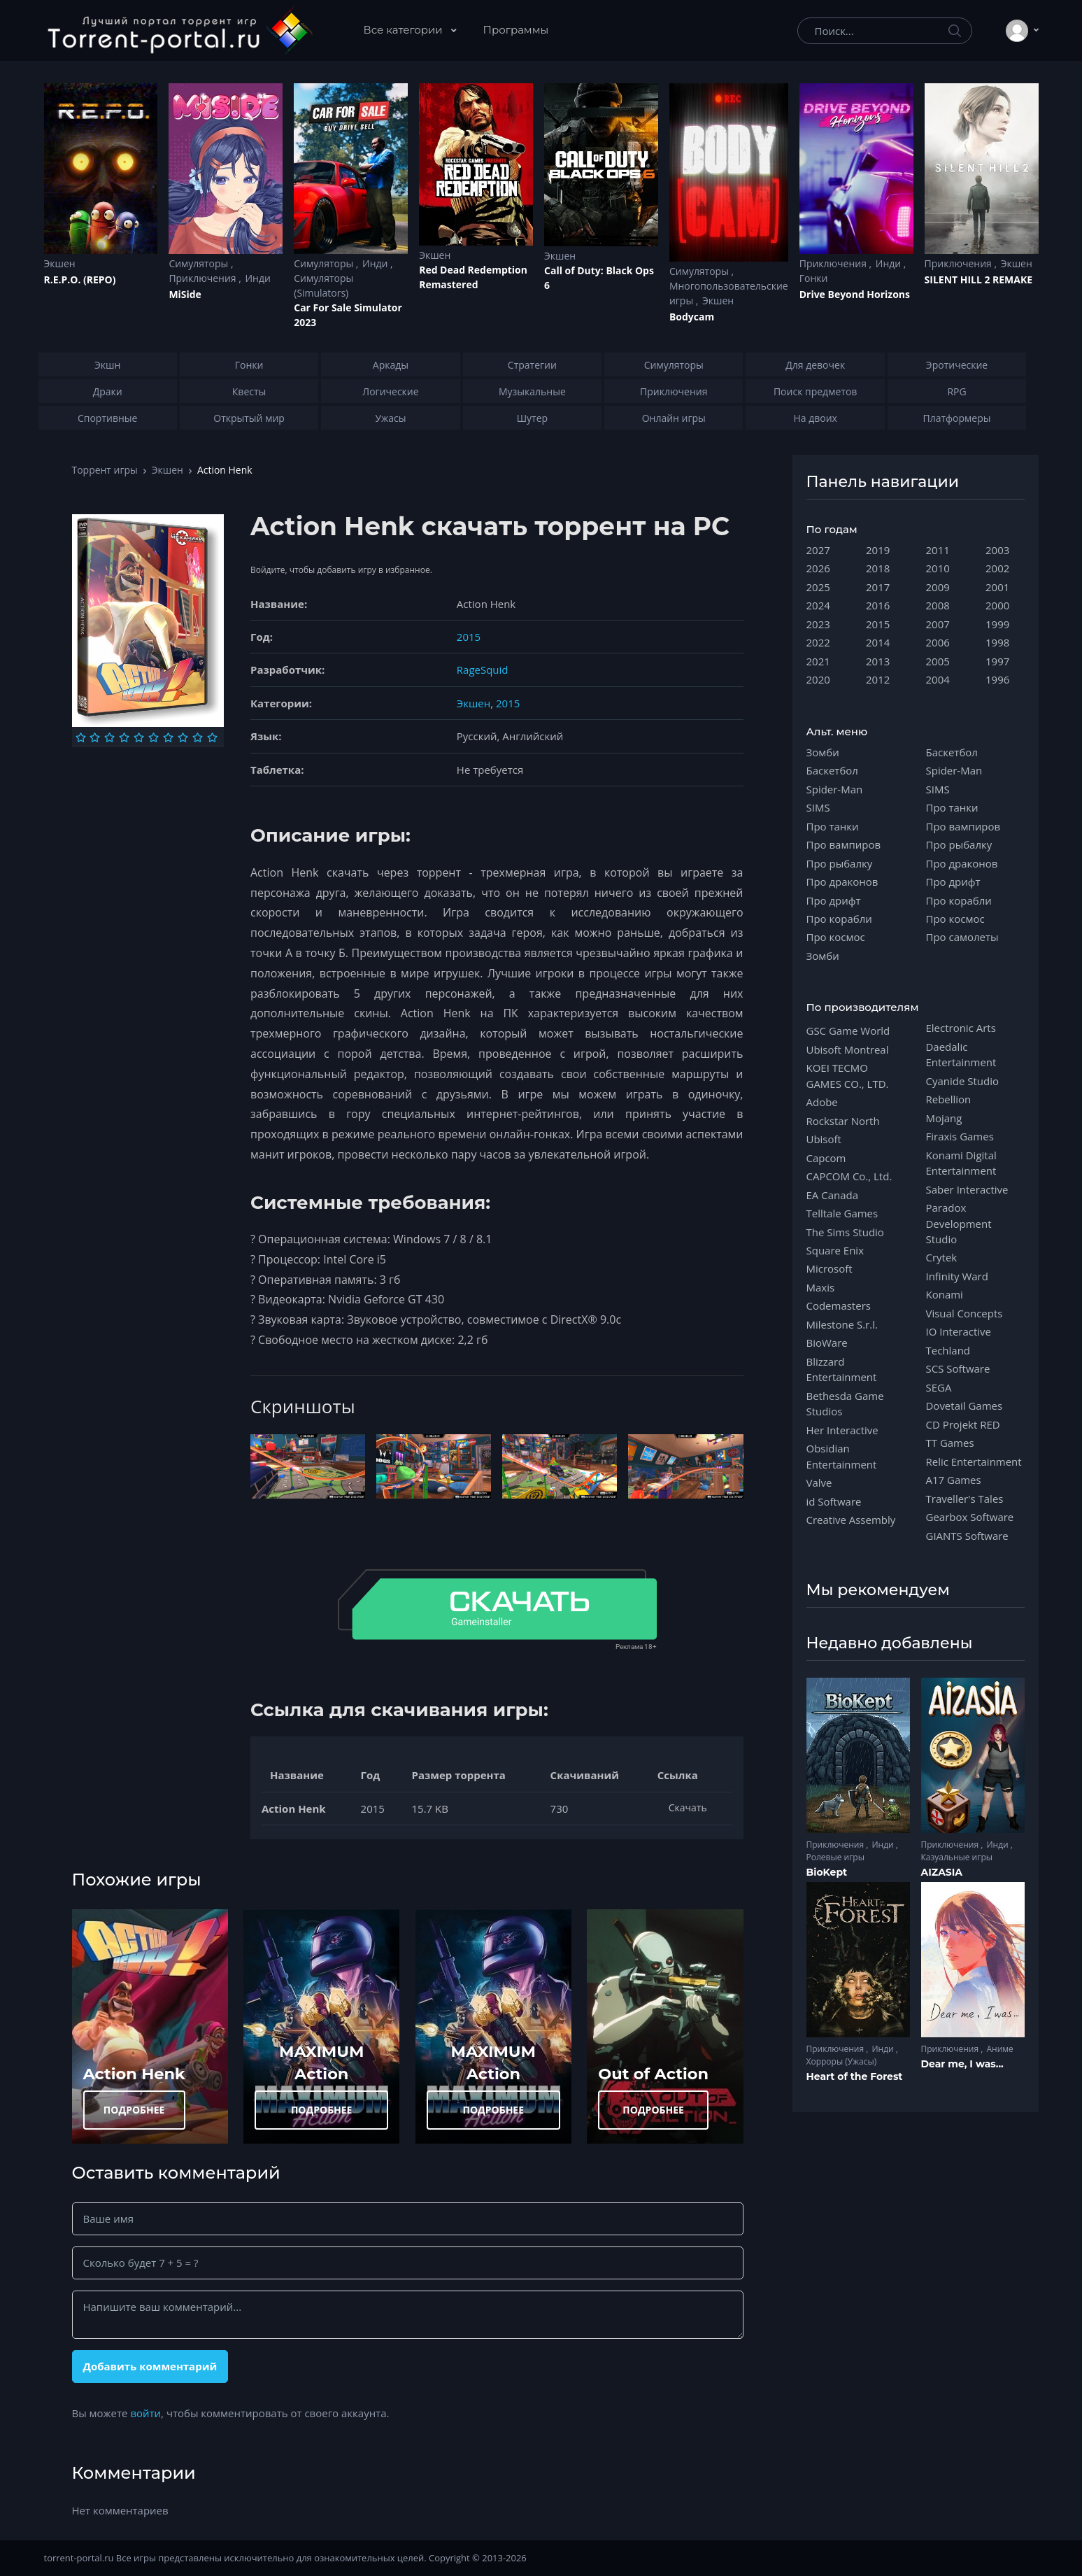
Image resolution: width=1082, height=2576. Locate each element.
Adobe (822, 1102)
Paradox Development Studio (959, 1223)
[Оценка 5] (139, 737)
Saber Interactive (967, 1189)
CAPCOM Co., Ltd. (849, 1176)
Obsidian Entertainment (841, 1456)
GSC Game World (848, 1031)
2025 (818, 587)
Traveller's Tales (965, 1499)
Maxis (820, 1287)
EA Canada (832, 1195)
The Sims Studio (845, 1232)
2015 (469, 637)
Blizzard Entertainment (841, 1369)
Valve (819, 1482)
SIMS (818, 807)
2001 (997, 587)
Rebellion (948, 1099)
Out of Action (653, 2073)
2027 (818, 550)
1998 (997, 642)
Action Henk (134, 2073)
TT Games (950, 1443)
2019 (878, 550)
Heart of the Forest (854, 2076)
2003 (997, 550)
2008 (938, 605)
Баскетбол (832, 770)
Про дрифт (833, 900)
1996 (997, 679)
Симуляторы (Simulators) (323, 285)
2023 (818, 624)
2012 (878, 679)
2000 (997, 605)
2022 (818, 642)
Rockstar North (843, 1121)
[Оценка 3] (109, 737)
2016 (878, 605)
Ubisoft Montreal (847, 1049)
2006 (938, 642)
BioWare (827, 1343)
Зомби (822, 752)
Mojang (944, 1118)
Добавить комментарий (150, 2366)
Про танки (832, 826)
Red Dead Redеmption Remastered (473, 277)
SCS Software (958, 1368)
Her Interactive (842, 1430)
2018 (878, 568)
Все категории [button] (405, 29)
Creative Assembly (851, 1520)
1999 (997, 624)
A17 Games (953, 1480)
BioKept (827, 1872)
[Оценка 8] (183, 737)
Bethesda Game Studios (845, 1403)
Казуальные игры (956, 1857)
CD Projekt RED (963, 1424)
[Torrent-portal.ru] (179, 30)
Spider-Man (834, 789)
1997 (997, 661)
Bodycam (691, 316)
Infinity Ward (957, 1276)
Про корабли (839, 919)
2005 (938, 661)
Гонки (813, 278)
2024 (818, 605)
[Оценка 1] (81, 737)
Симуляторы (200, 263)
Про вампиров (843, 844)
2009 (938, 587)
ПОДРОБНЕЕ (134, 2109)
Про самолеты (962, 937)
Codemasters (838, 1305)
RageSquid (482, 670)
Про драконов (842, 882)
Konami (944, 1294)
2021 (818, 661)
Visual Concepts (964, 1313)
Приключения (204, 278)
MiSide (185, 294)
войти (145, 2413)
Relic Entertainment (974, 1462)
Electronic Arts (961, 1028)
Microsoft (829, 1268)
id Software (834, 1501)
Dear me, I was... (962, 2064)
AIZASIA (942, 1872)
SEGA (939, 1387)
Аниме (999, 2049)
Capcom (826, 1158)
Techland (948, 1350)
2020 (818, 679)
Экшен (60, 263)
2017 (878, 587)
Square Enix (835, 1250)
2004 (938, 679)
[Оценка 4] (124, 737)
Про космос (835, 937)
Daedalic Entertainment (961, 1054)
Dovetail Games (964, 1406)
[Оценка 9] (198, 737)
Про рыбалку (839, 863)
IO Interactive (959, 1331)
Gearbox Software (970, 1517)
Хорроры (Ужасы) (841, 2061)
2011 (938, 550)
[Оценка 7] (168, 737)
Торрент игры (105, 469)
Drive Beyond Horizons (854, 294)
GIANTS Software (967, 1536)
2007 (938, 624)
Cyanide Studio (962, 1081)
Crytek (942, 1257)
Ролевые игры (835, 1857)
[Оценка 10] (212, 737)
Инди (257, 278)
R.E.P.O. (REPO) (80, 279)
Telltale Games (842, 1213)
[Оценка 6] (153, 737)
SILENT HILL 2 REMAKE (978, 279)
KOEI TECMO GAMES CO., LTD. (847, 1075)
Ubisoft (823, 1139)
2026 (818, 568)
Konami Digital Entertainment (961, 1162)
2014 (878, 642)
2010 (938, 568)
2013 (878, 661)
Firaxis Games (960, 1136)
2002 (997, 568)
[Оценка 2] (95, 737)
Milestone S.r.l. (842, 1324)
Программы (516, 29)
